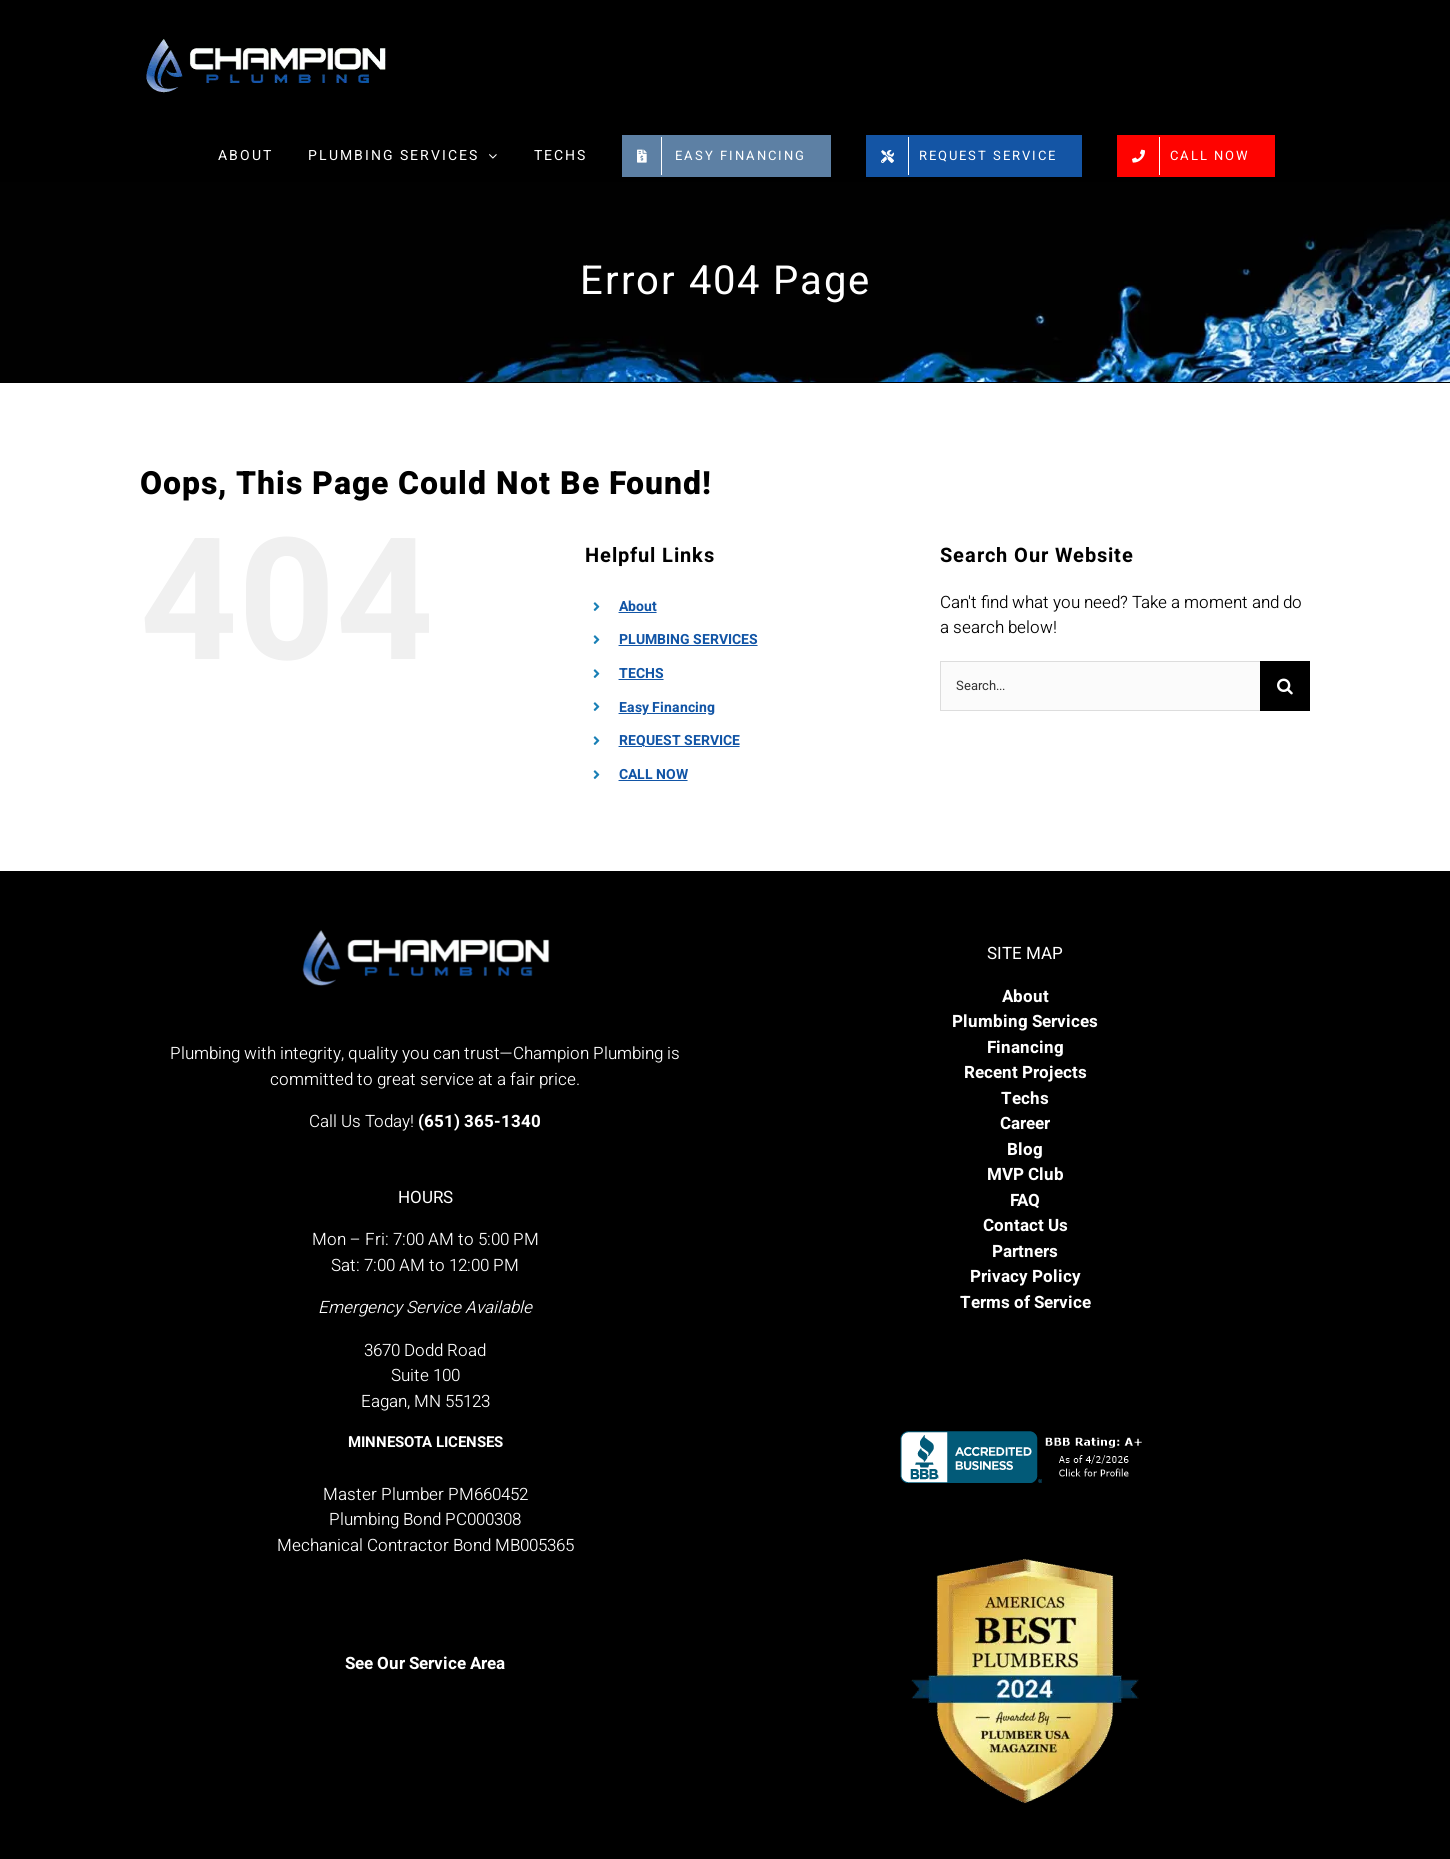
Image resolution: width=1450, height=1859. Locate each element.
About (638, 606)
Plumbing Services (1025, 1021)
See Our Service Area (425, 1663)
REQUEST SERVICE (679, 740)
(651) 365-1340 (479, 1121)
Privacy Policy (1025, 1276)
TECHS (641, 673)
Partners (1025, 1251)
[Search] (1285, 686)
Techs (1025, 1098)
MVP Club (1025, 1174)
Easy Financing (667, 707)
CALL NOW (653, 774)
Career (1025, 1123)
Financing (1025, 1047)
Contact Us (1025, 1225)
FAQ (1025, 1200)
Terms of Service (1025, 1302)
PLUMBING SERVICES (688, 639)
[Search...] (1100, 686)
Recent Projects (1025, 1072)
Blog (1025, 1149)
